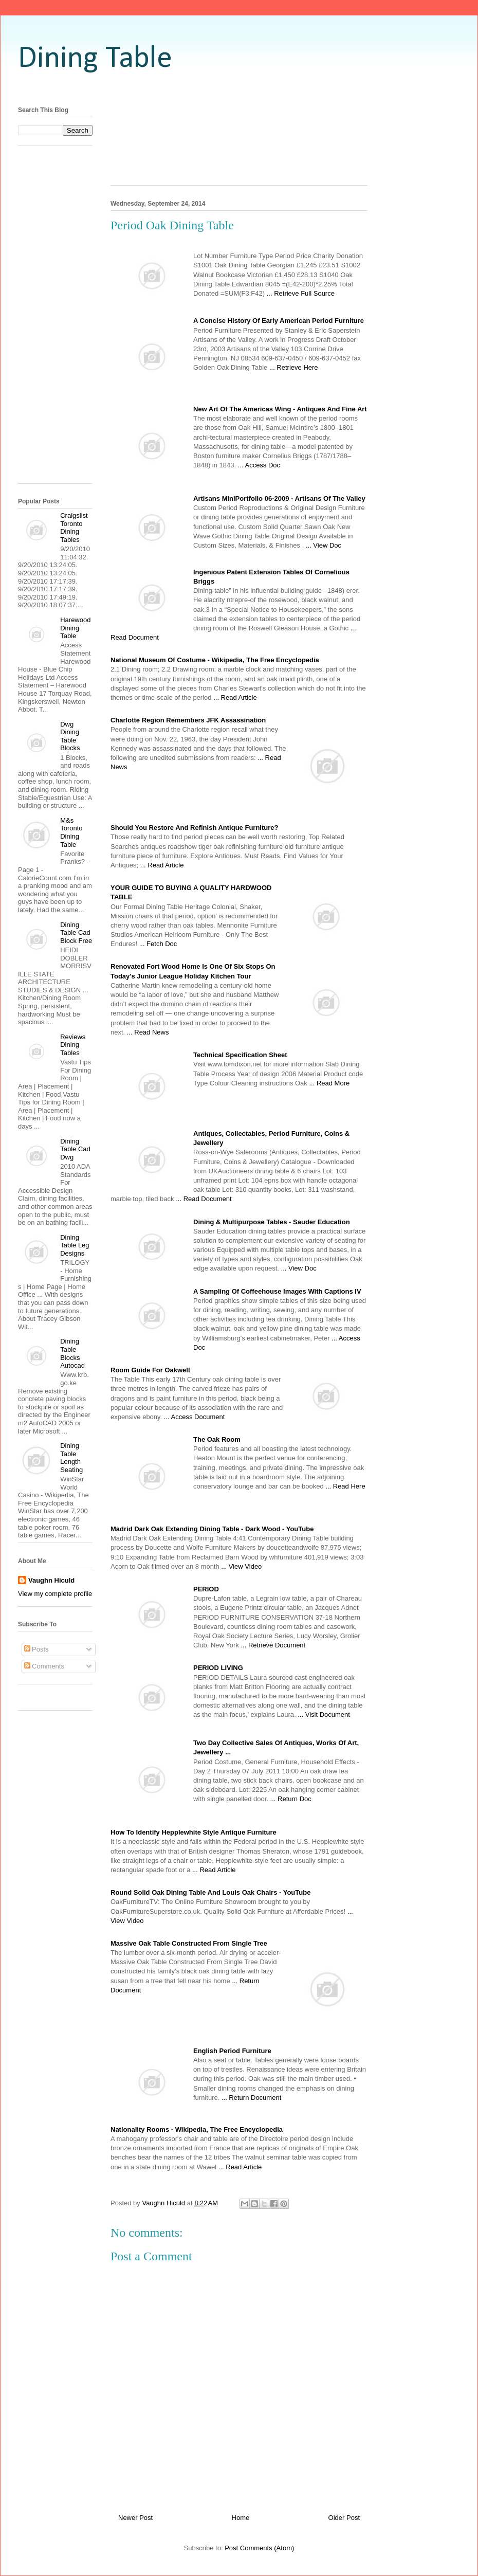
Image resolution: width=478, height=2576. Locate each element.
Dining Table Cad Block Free (76, 933)
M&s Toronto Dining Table (71, 832)
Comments (44, 1666)
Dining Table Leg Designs (74, 1245)
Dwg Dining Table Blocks (70, 736)
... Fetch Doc (158, 944)
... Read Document (203, 1199)
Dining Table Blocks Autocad (72, 1353)
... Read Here (345, 1486)
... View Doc (323, 545)
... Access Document (194, 1417)
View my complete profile (55, 1594)
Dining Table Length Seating (71, 1458)
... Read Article (235, 697)
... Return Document (251, 2097)
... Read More (329, 1083)
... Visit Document (324, 1714)
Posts (36, 1649)
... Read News (148, 1032)
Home (241, 2517)
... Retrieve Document (273, 1645)
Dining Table (95, 59)
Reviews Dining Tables (72, 1045)
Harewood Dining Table (75, 628)
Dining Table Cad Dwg (75, 1149)
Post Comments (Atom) (259, 2548)
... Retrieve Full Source (301, 293)
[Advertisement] (239, 143)
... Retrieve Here (293, 367)
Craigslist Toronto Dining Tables (73, 527)
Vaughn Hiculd (51, 1580)
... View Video (241, 1566)
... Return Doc (290, 1799)
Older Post (344, 2517)
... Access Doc (259, 465)
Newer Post (135, 2517)
